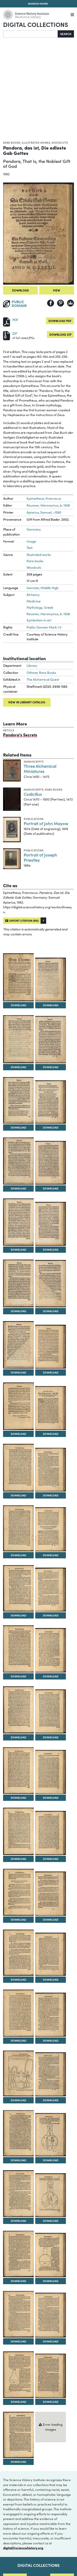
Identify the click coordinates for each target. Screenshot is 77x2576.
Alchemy (33, 594)
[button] (43, 920)
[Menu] (72, 14)
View (56, 290)
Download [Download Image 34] (18, 1979)
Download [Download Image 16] (18, 1434)
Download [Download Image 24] (18, 1676)
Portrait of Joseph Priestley (40, 857)
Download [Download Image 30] (18, 1859)
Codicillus (33, 794)
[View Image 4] (18, 1039)
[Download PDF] (6, 321)
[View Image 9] (50, 1163)
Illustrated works (36, 142)
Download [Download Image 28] (18, 1798)
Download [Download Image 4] (18, 1067)
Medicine (34, 601)
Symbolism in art (39, 620)
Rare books (11, 142)
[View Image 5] (50, 1039)
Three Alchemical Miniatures (40, 768)
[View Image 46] (18, 2314)
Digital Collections (35, 24)
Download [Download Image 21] (50, 1555)
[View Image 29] (50, 1772)
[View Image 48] (18, 2374)
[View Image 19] (50, 1469)
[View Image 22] (18, 1588)
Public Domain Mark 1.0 (44, 627)
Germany (34, 529)
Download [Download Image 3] (50, 1005)
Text (29, 547)
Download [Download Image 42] (18, 2221)
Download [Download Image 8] (18, 1188)
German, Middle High (43, 588)
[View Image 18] (18, 1467)
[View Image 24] (18, 1648)
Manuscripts (33, 761)
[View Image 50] (18, 2435)
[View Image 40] (18, 2133)
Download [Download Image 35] (50, 1979)
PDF (15, 320)
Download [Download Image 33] (50, 1919)
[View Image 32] (18, 1892)
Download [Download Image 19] (50, 1495)
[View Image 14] (18, 1345)
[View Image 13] (50, 1283)
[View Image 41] (50, 2135)
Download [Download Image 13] (50, 1311)
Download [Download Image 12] (18, 1311)
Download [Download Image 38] (18, 2100)
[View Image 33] (50, 1894)
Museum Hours (38, 3)
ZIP (14, 333)
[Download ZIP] (6, 335)
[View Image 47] (50, 2315)
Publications (34, 819)
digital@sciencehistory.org (23, 2548)
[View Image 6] (18, 1100)
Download (20, 290)
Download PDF (59, 321)
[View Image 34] (18, 1953)
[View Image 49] (50, 2376)
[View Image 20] (18, 1528)
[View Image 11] (50, 1224)
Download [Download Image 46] (18, 2341)
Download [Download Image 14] (18, 1372)
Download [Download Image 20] (18, 1555)
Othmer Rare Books (41, 672)
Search (65, 34)
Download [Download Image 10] (18, 1249)
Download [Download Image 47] (50, 2341)
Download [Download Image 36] (18, 2040)
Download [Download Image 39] (50, 2100)
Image (31, 541)
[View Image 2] (18, 977)
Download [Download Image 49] (50, 2402)
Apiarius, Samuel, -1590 (44, 512)
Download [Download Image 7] (50, 1127)
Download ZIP (60, 334)
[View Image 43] (50, 2195)
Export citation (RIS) (22, 920)
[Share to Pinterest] (60, 303)
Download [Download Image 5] (50, 1067)
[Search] (30, 34)
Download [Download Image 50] (18, 2462)
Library (32, 665)
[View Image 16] (18, 1406)
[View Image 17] (50, 1408)
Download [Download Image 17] (50, 1434)
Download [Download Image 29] (50, 1798)
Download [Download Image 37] (50, 2040)
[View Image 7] (50, 1102)
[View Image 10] (18, 1222)
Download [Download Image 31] (50, 1859)
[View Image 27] (50, 1711)
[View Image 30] (18, 1831)
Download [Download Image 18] (18, 1495)
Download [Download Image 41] (50, 2160)
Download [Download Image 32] (18, 1919)
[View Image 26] (18, 1709)
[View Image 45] (50, 2255)
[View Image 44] (18, 2254)
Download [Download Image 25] (50, 1676)
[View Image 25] (50, 1650)
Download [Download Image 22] (18, 1615)
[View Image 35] (50, 1954)
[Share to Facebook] (50, 303)
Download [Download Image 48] (18, 2402)
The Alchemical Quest (43, 679)
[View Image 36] (18, 2013)
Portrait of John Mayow (46, 823)
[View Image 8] (18, 1161)
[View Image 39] (50, 2074)
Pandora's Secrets (20, 734)
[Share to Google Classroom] (70, 303)
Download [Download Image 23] (50, 1615)
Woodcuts (60, 142)
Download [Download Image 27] (50, 1737)
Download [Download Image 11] (50, 1249)
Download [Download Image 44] (18, 2281)
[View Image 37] (50, 2015)
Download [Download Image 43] (50, 2221)
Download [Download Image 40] (18, 2160)
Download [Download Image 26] (18, 1737)
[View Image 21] (50, 1529)
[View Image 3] (50, 979)
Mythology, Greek (40, 607)
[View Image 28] (18, 1770)
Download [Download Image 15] (50, 1372)
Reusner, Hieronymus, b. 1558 (48, 505)
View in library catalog (26, 702)
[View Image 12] (18, 1283)
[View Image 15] (50, 1347)
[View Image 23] (50, 1589)
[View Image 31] (50, 1833)
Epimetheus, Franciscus (44, 498)
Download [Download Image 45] (50, 2281)
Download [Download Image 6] (18, 1127)
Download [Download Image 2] (18, 1005)
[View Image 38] (18, 2073)
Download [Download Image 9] (50, 1188)
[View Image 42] (18, 2193)
